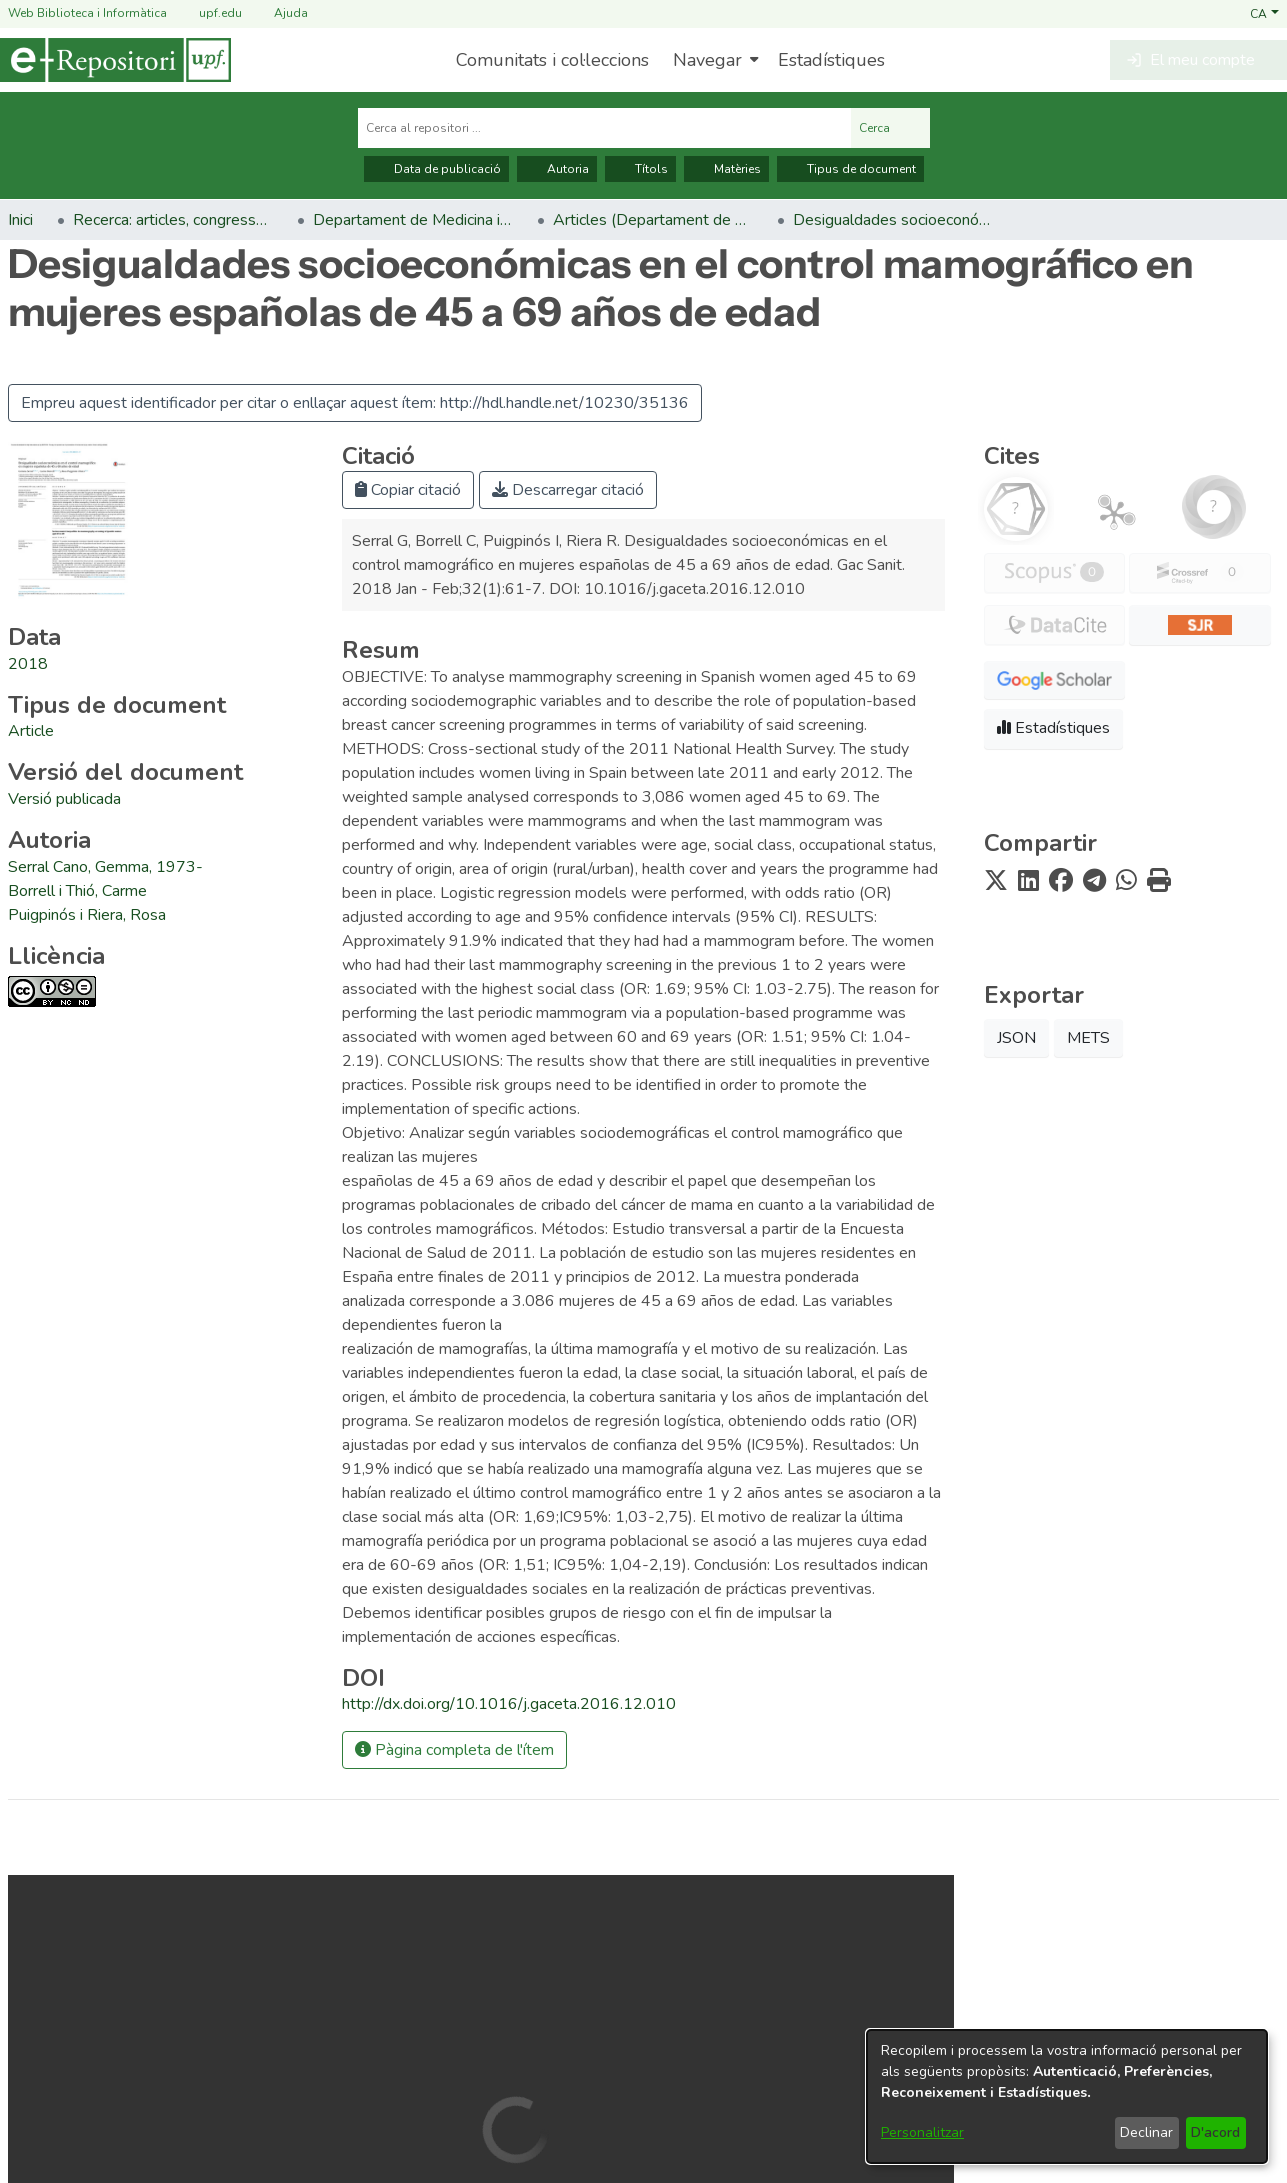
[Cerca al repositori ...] (604, 128)
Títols (640, 169)
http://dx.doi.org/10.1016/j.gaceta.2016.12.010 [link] (509, 1704)
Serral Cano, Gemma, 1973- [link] (105, 867)
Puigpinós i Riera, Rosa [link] (87, 915)
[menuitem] (713, 60)
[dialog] (1067, 2096)
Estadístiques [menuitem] (831, 60)
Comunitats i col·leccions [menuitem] (552, 60)
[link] (31, 731)
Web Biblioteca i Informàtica (87, 13)
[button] (1264, 13)
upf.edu (208, 13)
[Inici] (115, 60)
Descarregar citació (568, 490)
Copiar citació (408, 490)
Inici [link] (20, 220)
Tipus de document (850, 169)
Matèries (726, 169)
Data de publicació (436, 169)
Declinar (1146, 2132)
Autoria (557, 169)
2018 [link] (28, 664)
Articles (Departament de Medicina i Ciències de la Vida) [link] (653, 220)
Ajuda (279, 13)
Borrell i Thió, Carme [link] (77, 891)
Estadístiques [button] (1053, 728)
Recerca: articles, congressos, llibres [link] (173, 220)
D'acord (1215, 2132)
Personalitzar (922, 2132)
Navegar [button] (707, 60)
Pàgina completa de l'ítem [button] (454, 1750)
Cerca (890, 128)
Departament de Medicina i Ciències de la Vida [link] (413, 220)
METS (1088, 1038)
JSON (1016, 1038)
